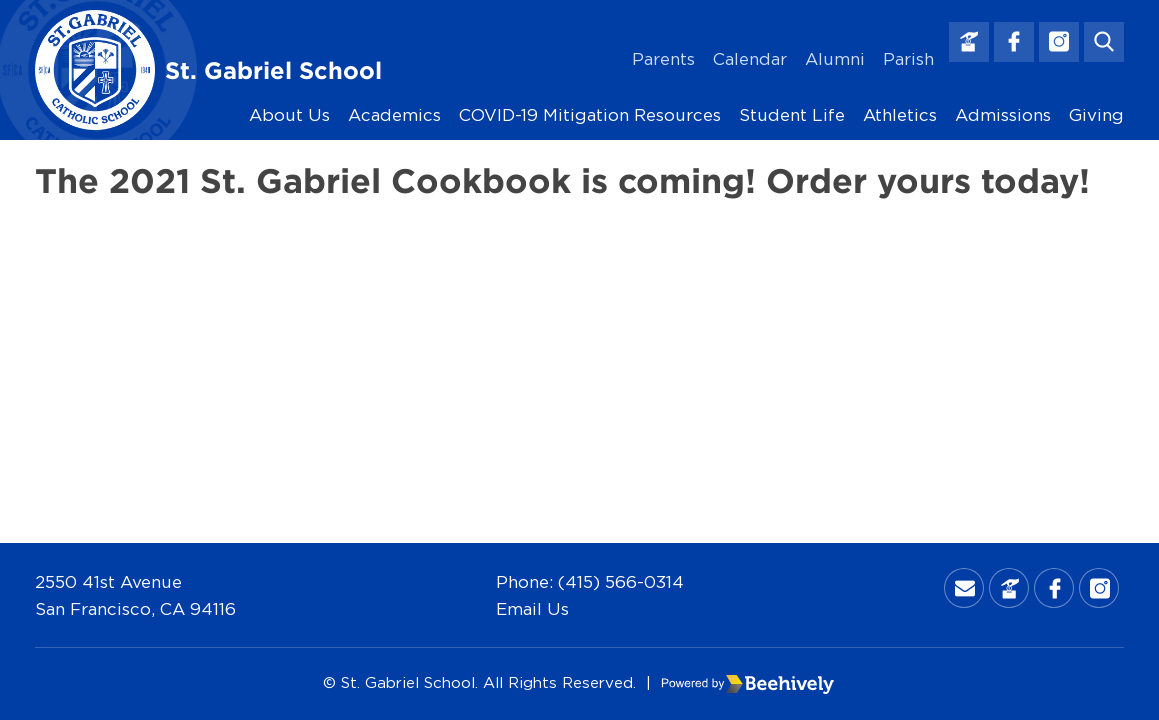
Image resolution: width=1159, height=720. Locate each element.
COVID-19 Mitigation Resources (590, 114)
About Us (289, 114)
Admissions (1003, 114)
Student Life (792, 114)
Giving (1096, 114)
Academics (394, 114)
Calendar (750, 58)
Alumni (835, 58)
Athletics (900, 114)
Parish (908, 58)
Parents (663, 58)
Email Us (532, 608)
